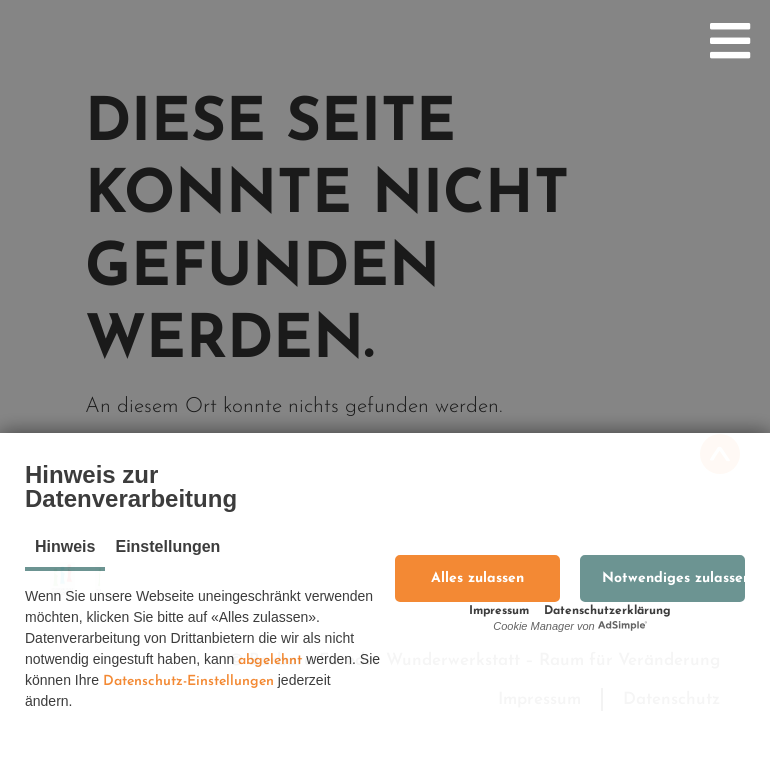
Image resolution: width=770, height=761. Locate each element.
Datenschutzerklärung (607, 611)
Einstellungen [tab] (167, 546)
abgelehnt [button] (270, 660)
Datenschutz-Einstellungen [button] (188, 681)
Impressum (499, 611)
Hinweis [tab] (65, 546)
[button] (477, 578)
